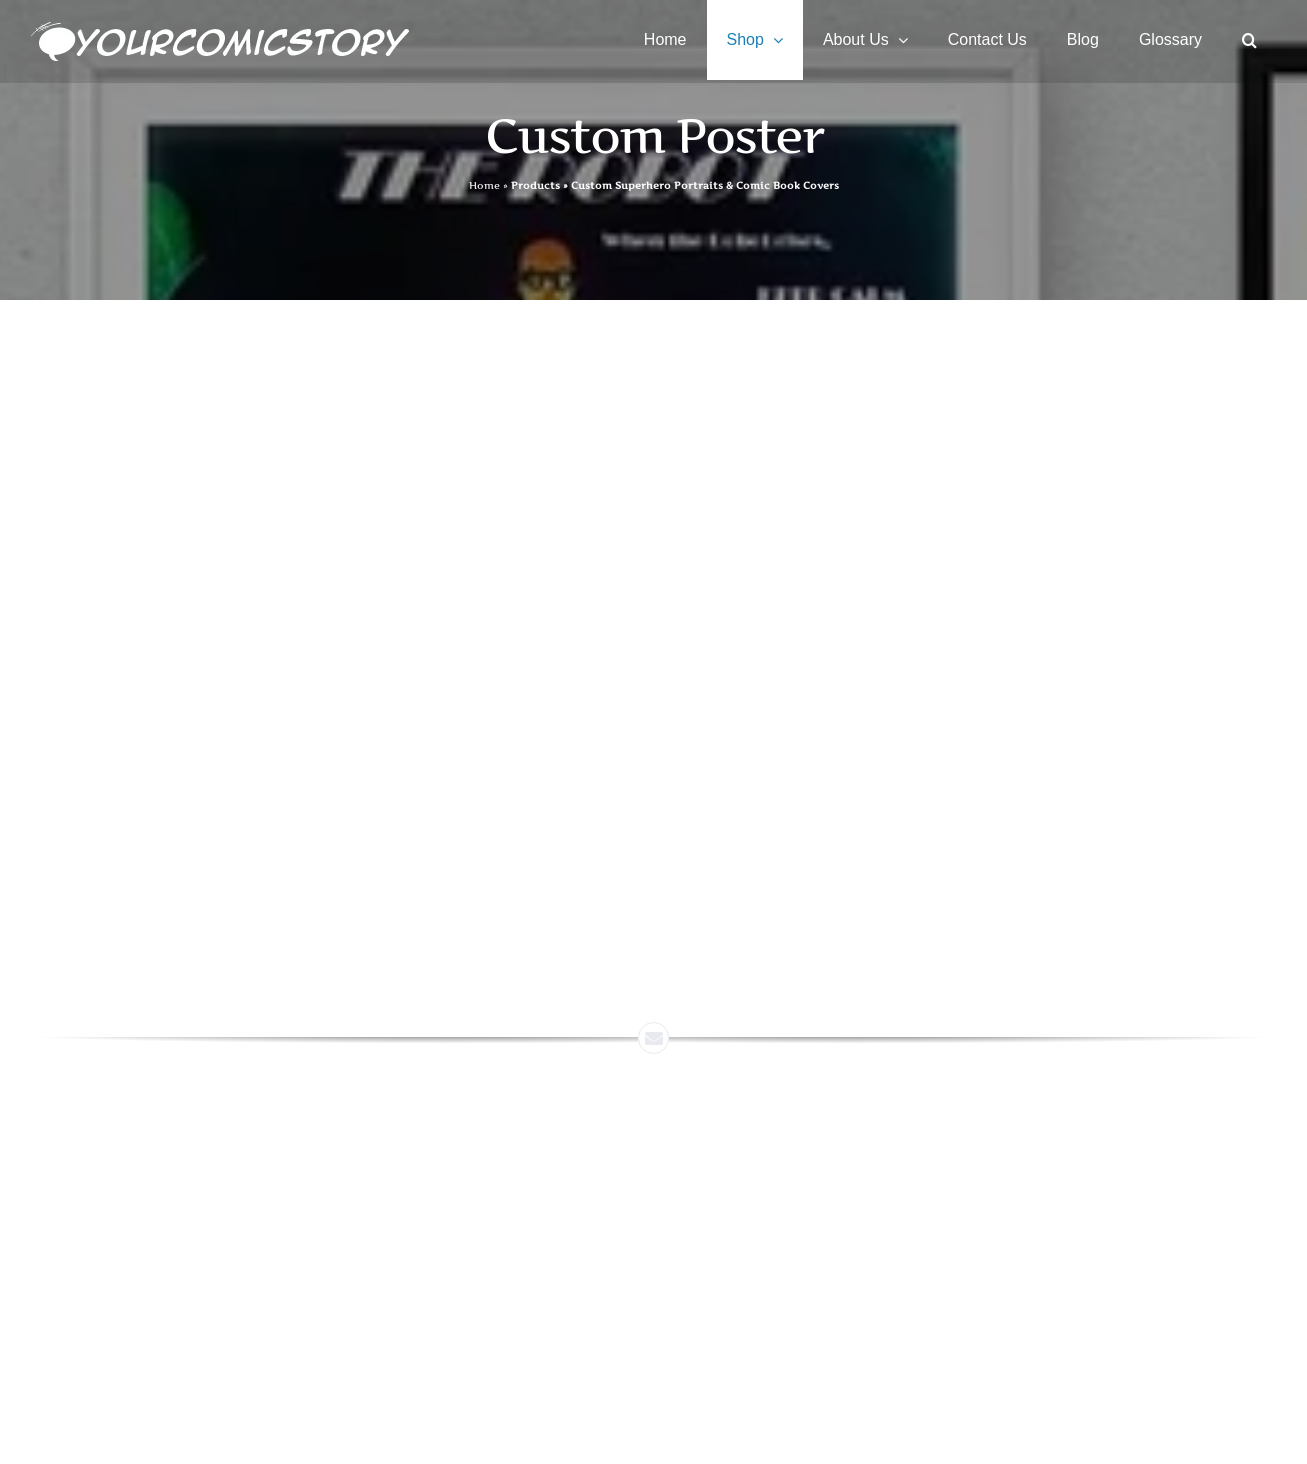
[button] (1249, 40)
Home (484, 185)
